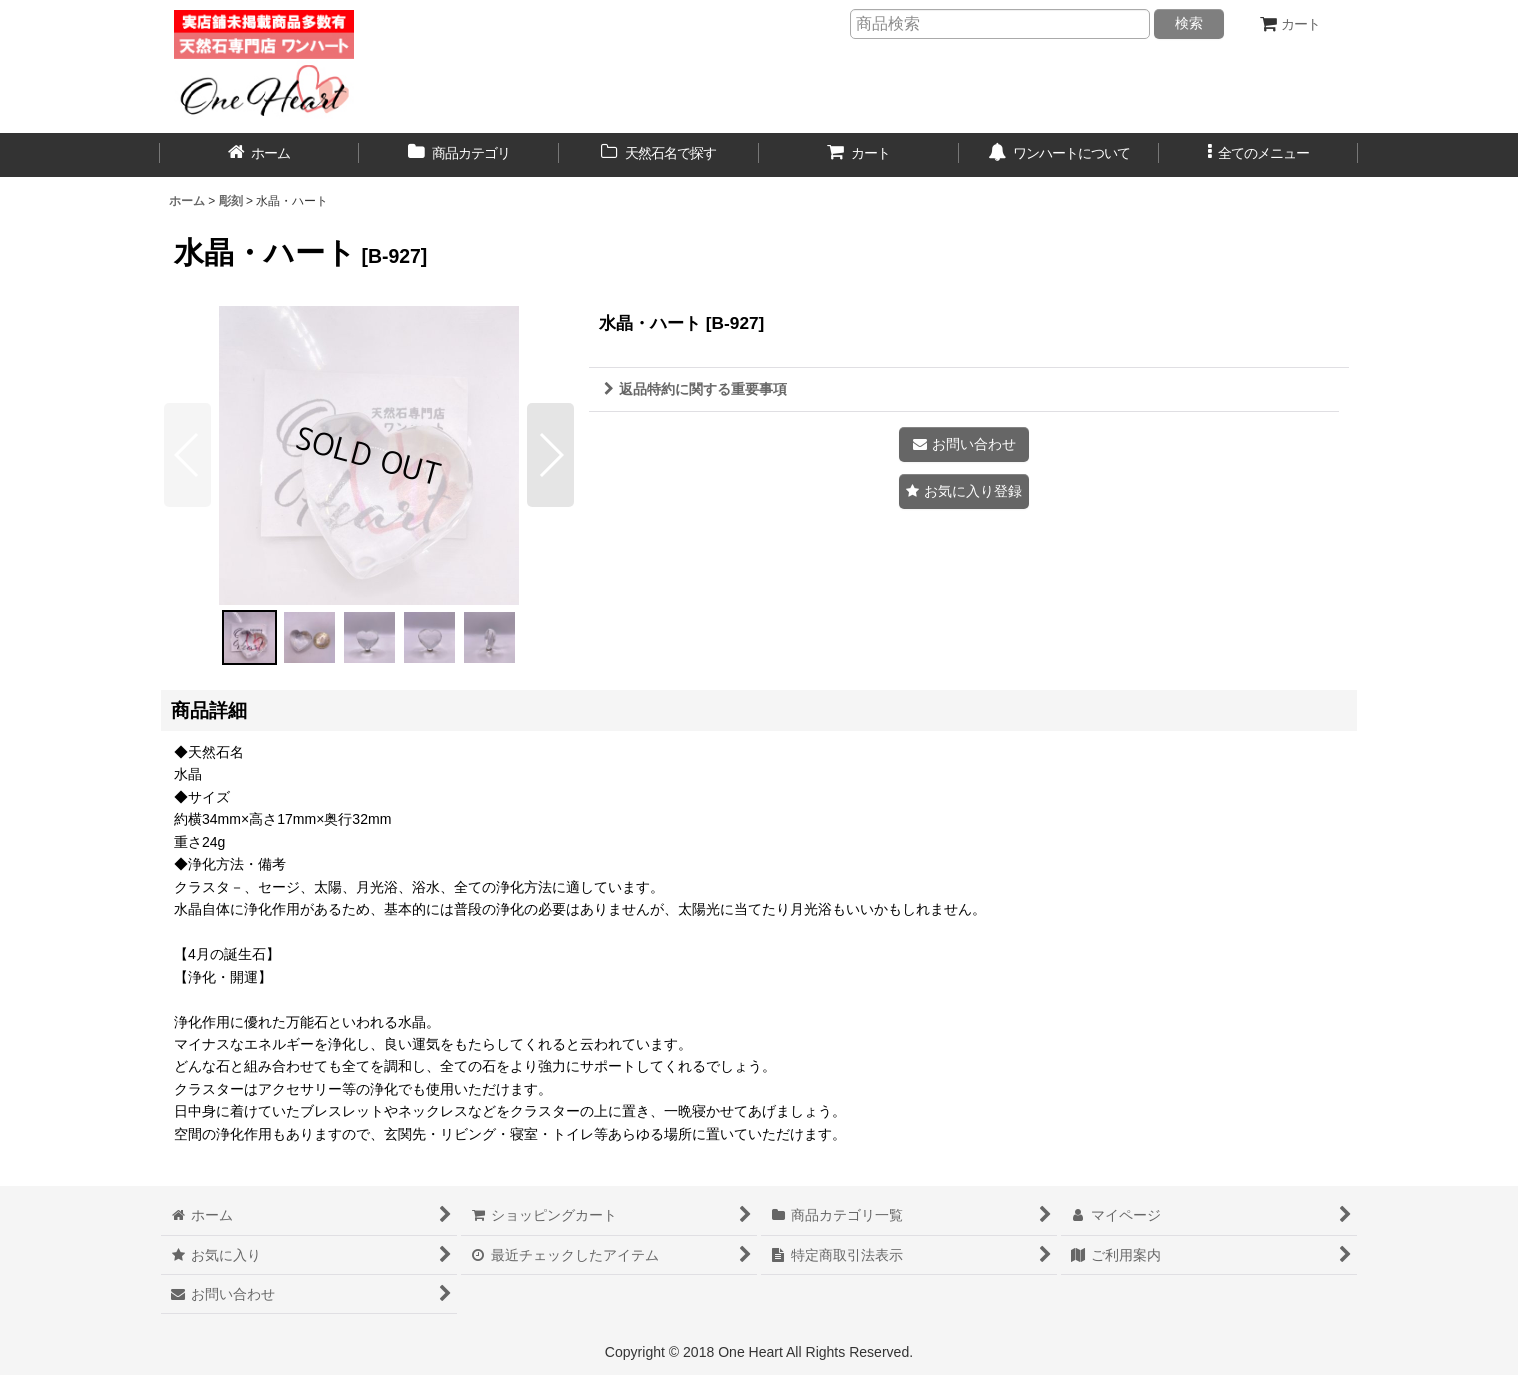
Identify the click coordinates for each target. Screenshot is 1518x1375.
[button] (1259, 155)
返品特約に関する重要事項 (695, 389)
